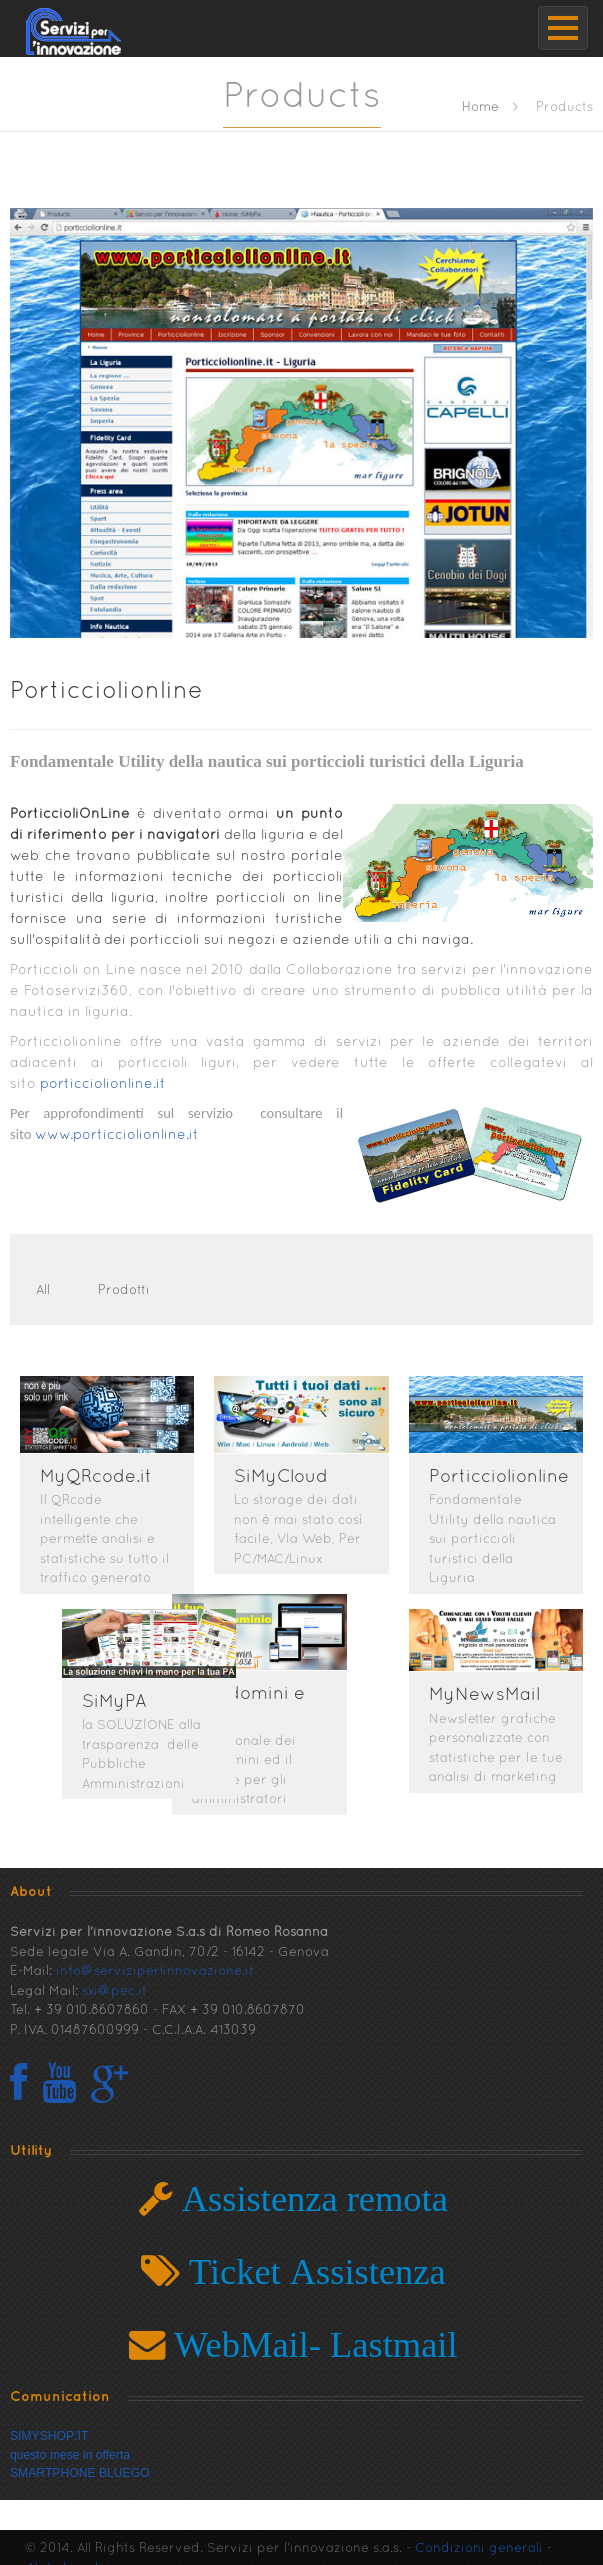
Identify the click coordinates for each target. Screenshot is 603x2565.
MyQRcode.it (96, 1477)
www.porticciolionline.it (117, 1135)
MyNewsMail (484, 1688)
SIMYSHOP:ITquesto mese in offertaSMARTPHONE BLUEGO (80, 2444)
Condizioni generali (479, 2538)
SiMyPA (176, 1695)
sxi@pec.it (114, 1981)
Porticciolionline (106, 692)
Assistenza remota (310, 2187)
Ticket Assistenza (313, 2260)
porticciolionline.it (105, 1084)
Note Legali (65, 2558)
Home (480, 108)
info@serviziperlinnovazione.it (155, 1961)
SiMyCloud (281, 1477)
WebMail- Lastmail (311, 2333)
